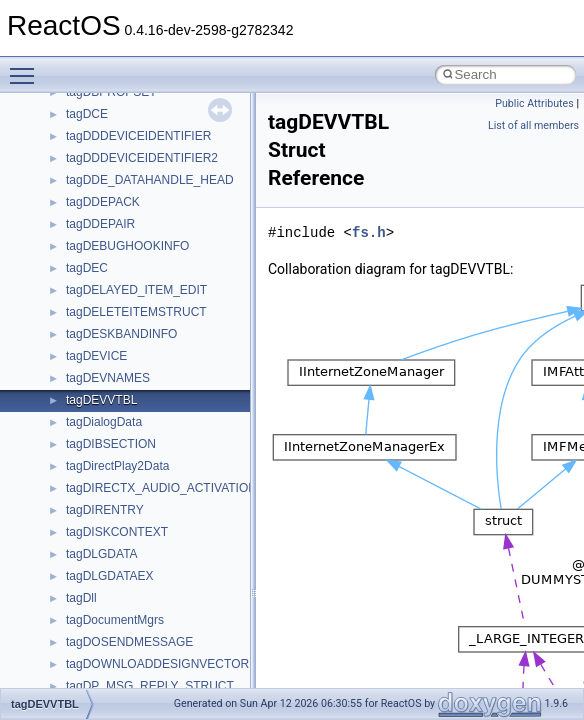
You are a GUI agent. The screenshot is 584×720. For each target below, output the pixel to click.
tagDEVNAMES (108, 378)
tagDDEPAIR (100, 224)
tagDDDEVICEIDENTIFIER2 (142, 158)
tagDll (81, 598)
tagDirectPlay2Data (117, 466)
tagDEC (87, 268)
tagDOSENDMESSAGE (129, 642)
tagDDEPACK (103, 202)
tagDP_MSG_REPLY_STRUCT (150, 686)
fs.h (369, 232)
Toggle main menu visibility (27, 67)
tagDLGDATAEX (110, 576)
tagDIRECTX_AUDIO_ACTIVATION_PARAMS (189, 488)
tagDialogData (104, 422)
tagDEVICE (96, 356)
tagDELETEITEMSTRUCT (136, 312)
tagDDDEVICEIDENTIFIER (138, 136)
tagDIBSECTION (111, 444)
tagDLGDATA (102, 554)
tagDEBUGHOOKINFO (127, 246)
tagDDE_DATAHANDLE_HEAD (150, 180)
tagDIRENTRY (105, 510)
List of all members (533, 125)
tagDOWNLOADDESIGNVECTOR (157, 664)
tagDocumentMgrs (115, 620)
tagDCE (87, 114)
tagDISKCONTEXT (117, 532)
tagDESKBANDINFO (121, 334)
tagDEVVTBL (101, 400)
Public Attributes (534, 103)
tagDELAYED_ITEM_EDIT (136, 290)
